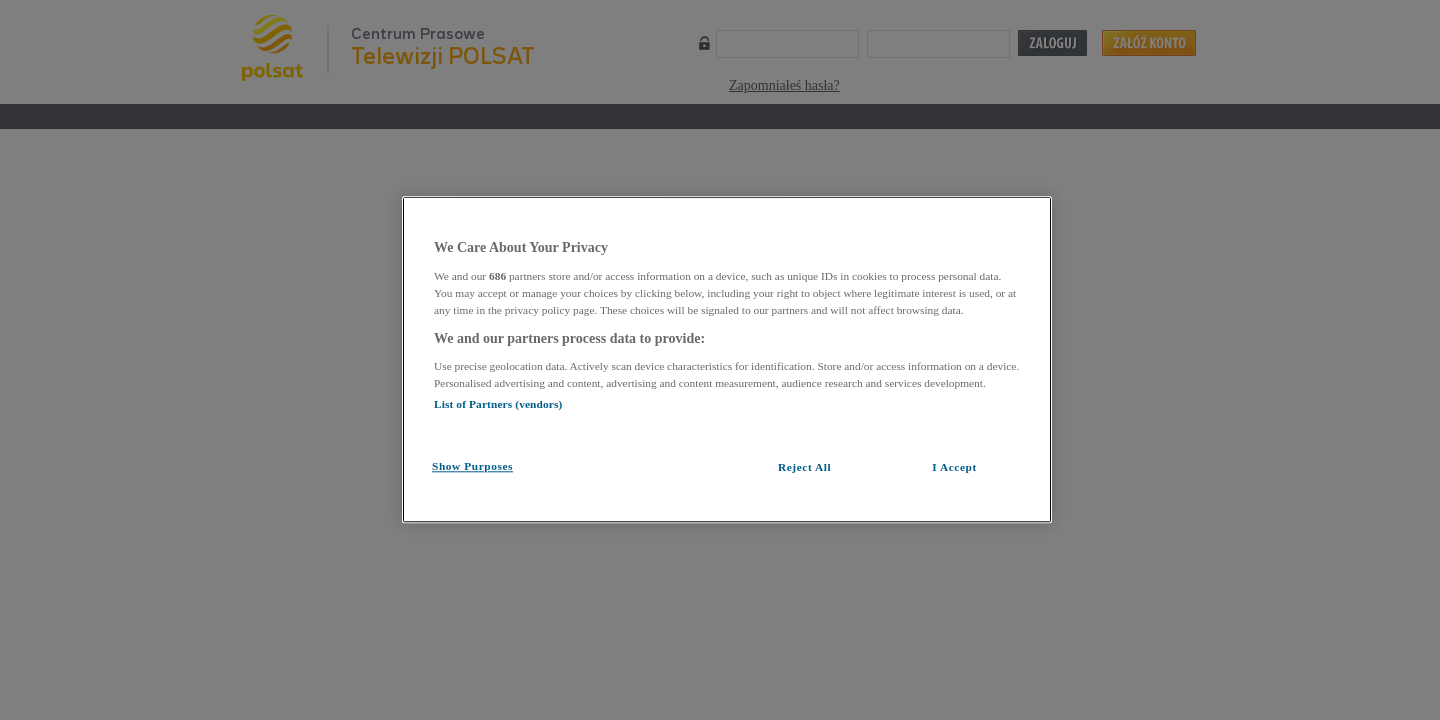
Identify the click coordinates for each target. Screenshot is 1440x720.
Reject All (804, 467)
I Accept (954, 467)
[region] (727, 359)
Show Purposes (472, 466)
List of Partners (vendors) (498, 404)
